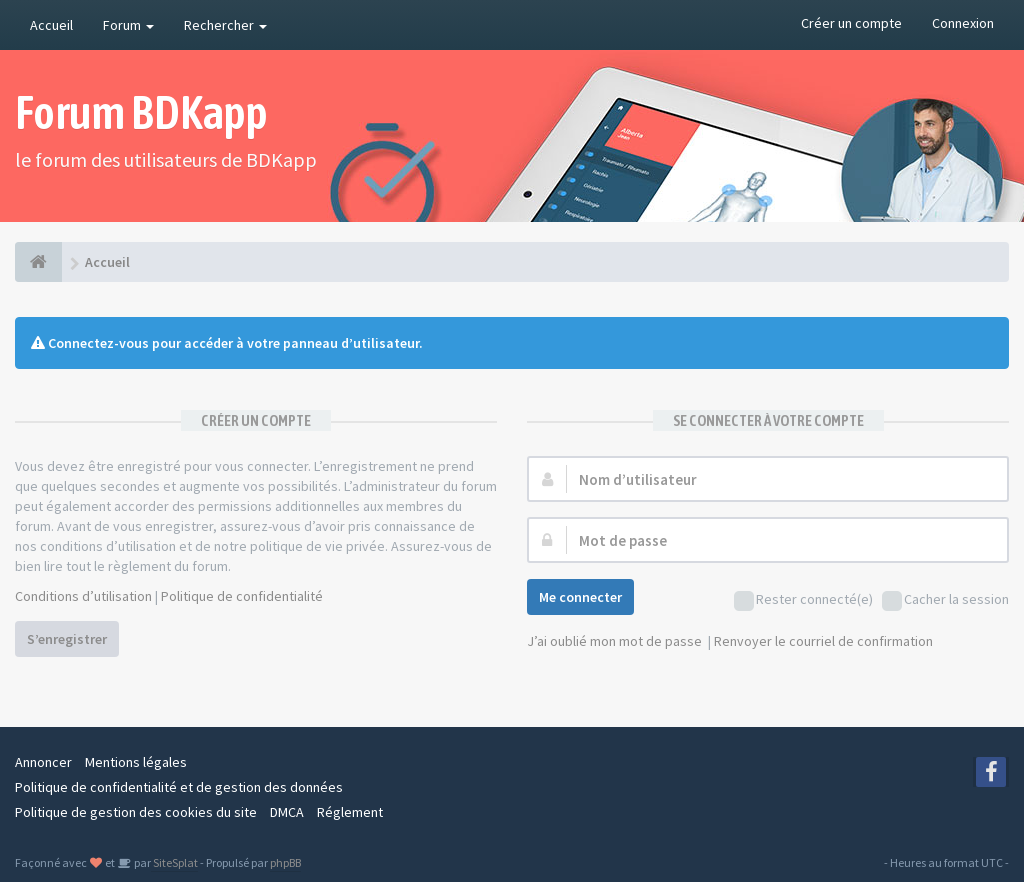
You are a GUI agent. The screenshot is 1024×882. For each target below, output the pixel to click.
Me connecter (580, 597)
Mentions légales (136, 762)
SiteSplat (174, 862)
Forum (128, 25)
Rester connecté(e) (803, 600)
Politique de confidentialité (242, 596)
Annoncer (43, 762)
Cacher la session (945, 600)
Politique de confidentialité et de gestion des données (179, 787)
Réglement (350, 812)
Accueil (51, 25)
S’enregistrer (67, 639)
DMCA (287, 812)
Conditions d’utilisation (83, 596)
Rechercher (225, 25)
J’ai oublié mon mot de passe (614, 641)
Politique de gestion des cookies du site (136, 812)
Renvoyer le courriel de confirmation (823, 641)
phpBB (285, 862)
